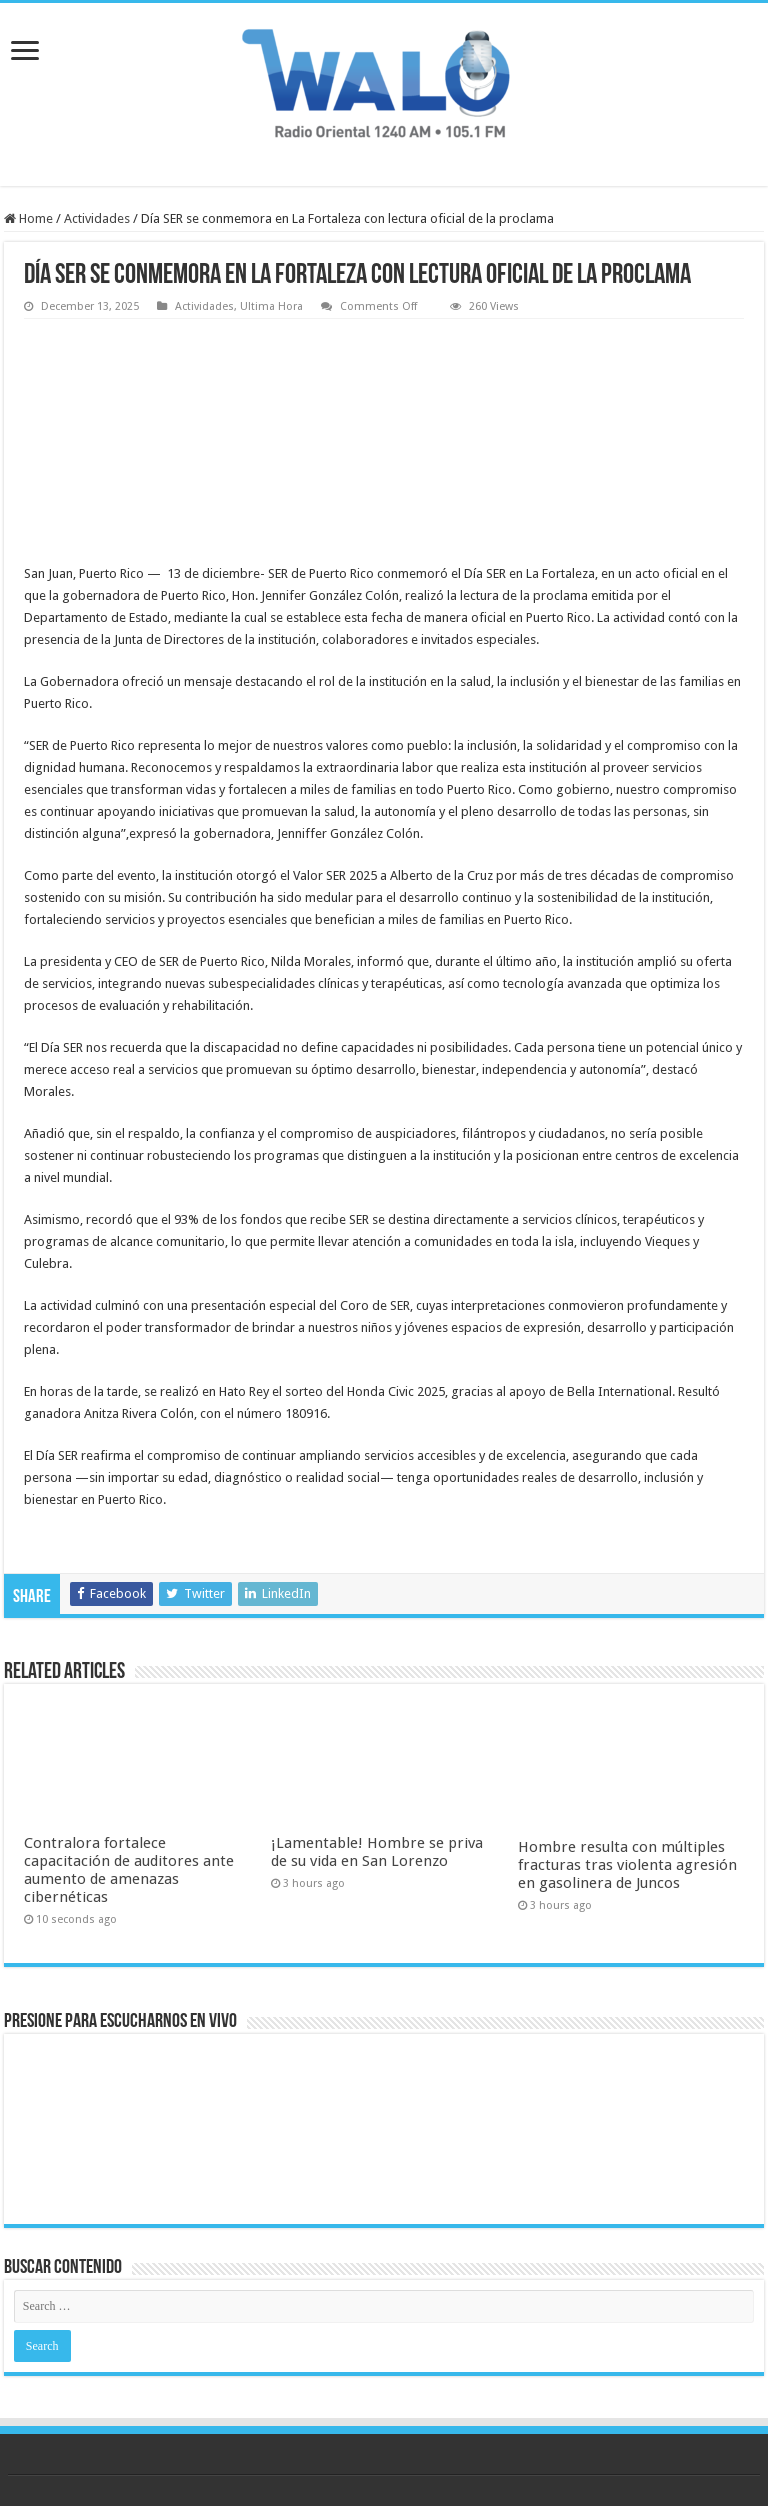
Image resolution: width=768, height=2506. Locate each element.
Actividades (97, 218)
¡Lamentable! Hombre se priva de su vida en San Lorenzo (377, 1852)
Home (28, 218)
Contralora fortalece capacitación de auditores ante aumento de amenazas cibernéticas (129, 1870)
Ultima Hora (271, 306)
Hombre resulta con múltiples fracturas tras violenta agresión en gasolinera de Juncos (627, 1865)
